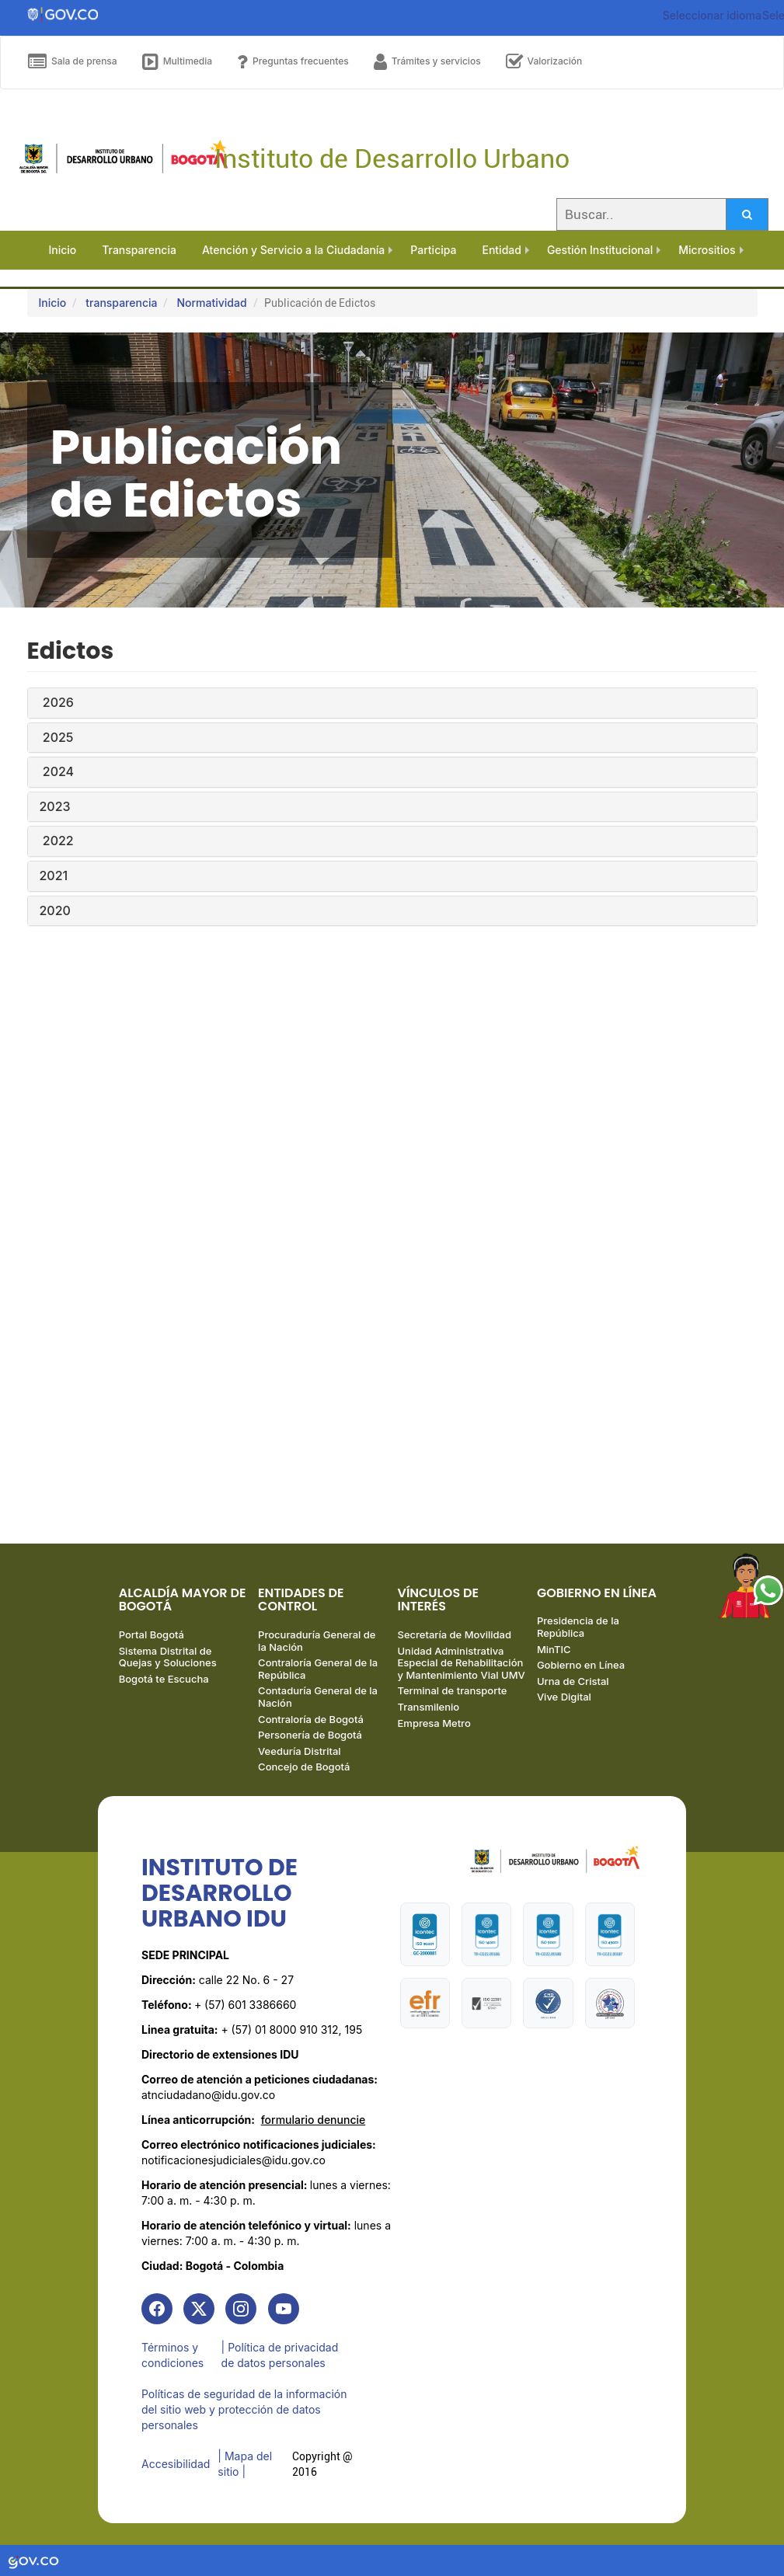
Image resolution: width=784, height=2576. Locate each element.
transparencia (121, 302)
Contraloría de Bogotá (311, 1719)
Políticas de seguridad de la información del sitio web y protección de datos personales (244, 2409)
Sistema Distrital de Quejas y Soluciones (168, 1657)
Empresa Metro (434, 1723)
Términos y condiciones (172, 2355)
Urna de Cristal (573, 1681)
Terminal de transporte (452, 1690)
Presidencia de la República (578, 1626)
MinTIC (554, 1649)
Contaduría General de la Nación (318, 1696)
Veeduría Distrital (299, 1751)
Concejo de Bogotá (304, 1766)
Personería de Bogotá (310, 1734)
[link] (156, 2308)
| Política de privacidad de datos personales (280, 2355)
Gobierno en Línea (581, 1665)
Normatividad (211, 302)
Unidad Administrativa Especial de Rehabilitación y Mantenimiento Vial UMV (461, 1663)
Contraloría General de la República (318, 1668)
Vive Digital (564, 1696)
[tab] (392, 703)
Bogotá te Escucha (164, 1679)
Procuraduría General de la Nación (316, 1640)
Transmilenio (429, 1707)
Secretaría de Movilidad (454, 1634)
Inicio (53, 302)
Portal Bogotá (151, 1634)
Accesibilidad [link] (175, 2463)
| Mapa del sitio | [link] (245, 2463)
